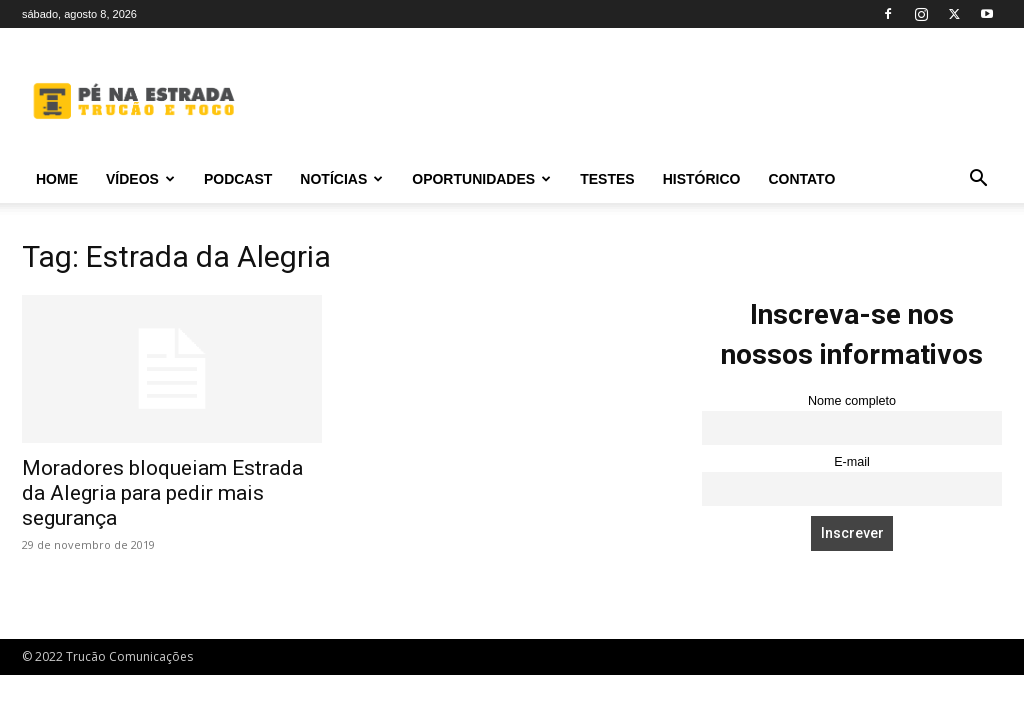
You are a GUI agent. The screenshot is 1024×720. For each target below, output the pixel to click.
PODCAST (238, 179)
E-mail (852, 462)
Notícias (341, 179)
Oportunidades (481, 179)
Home (57, 179)
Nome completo (852, 401)
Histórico (702, 179)
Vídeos (140, 179)
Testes (607, 179)
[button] (978, 180)
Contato (801, 179)
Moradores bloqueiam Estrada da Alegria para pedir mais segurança (162, 493)
